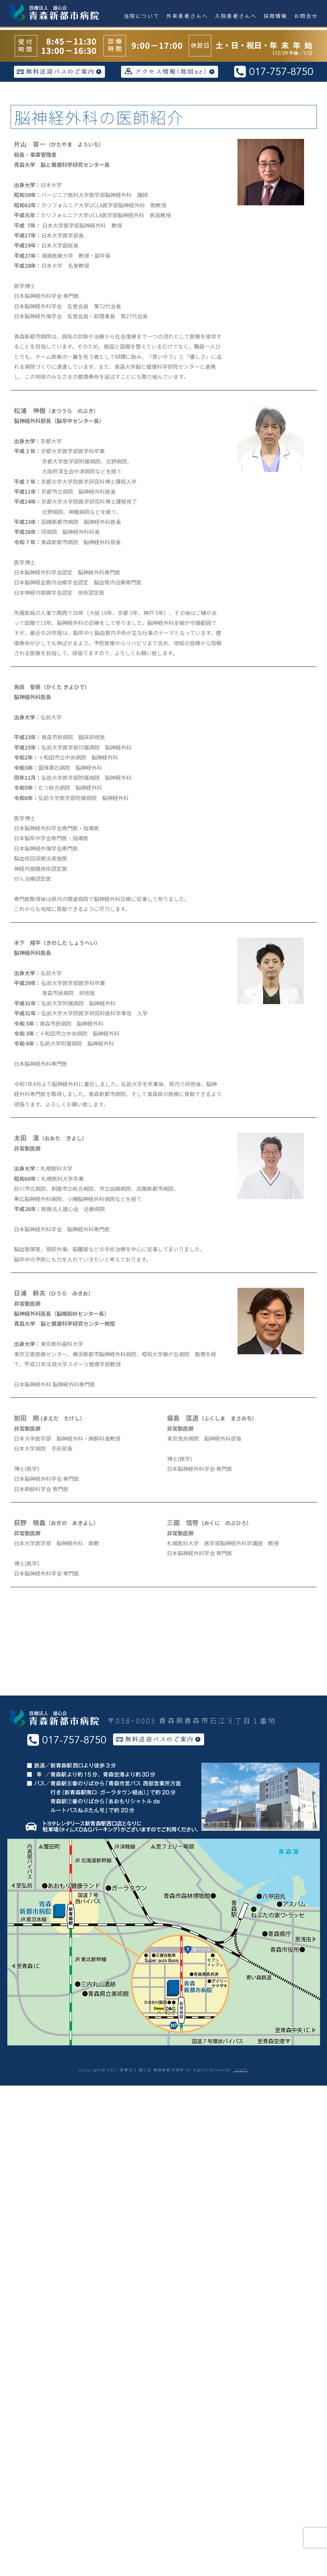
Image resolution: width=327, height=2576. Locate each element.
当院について (142, 15)
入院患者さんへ (236, 15)
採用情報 (275, 15)
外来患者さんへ (187, 15)
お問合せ (306, 15)
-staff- (241, 2069)
